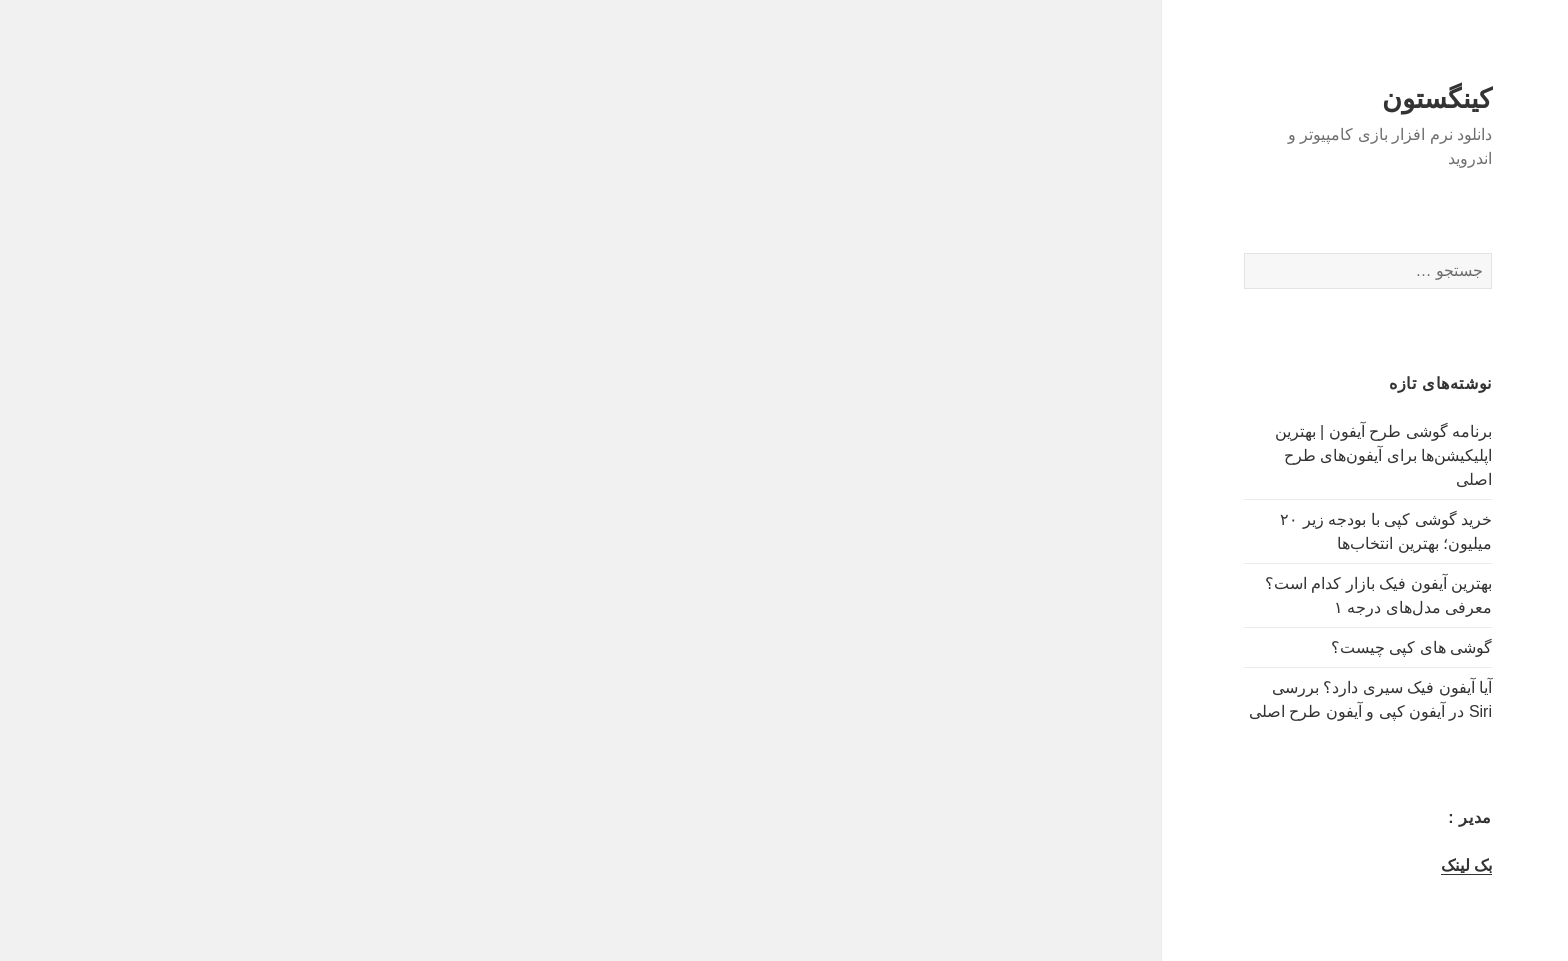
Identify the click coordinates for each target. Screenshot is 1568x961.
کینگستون (1348, 99)
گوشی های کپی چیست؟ (1322, 647)
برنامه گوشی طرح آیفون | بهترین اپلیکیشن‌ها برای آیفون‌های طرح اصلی (1294, 455)
